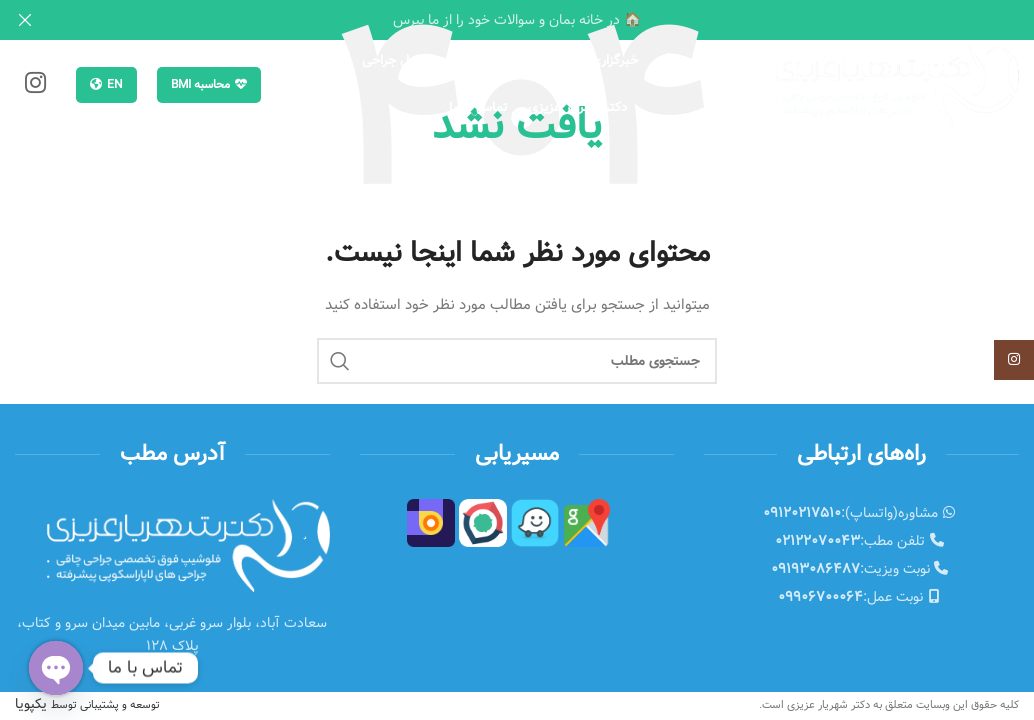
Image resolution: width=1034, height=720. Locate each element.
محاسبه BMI (209, 79)
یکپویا (87, 700)
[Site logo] (897, 80)
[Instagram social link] (35, 81)
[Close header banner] (25, 20)
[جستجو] (291, 81)
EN (106, 79)
